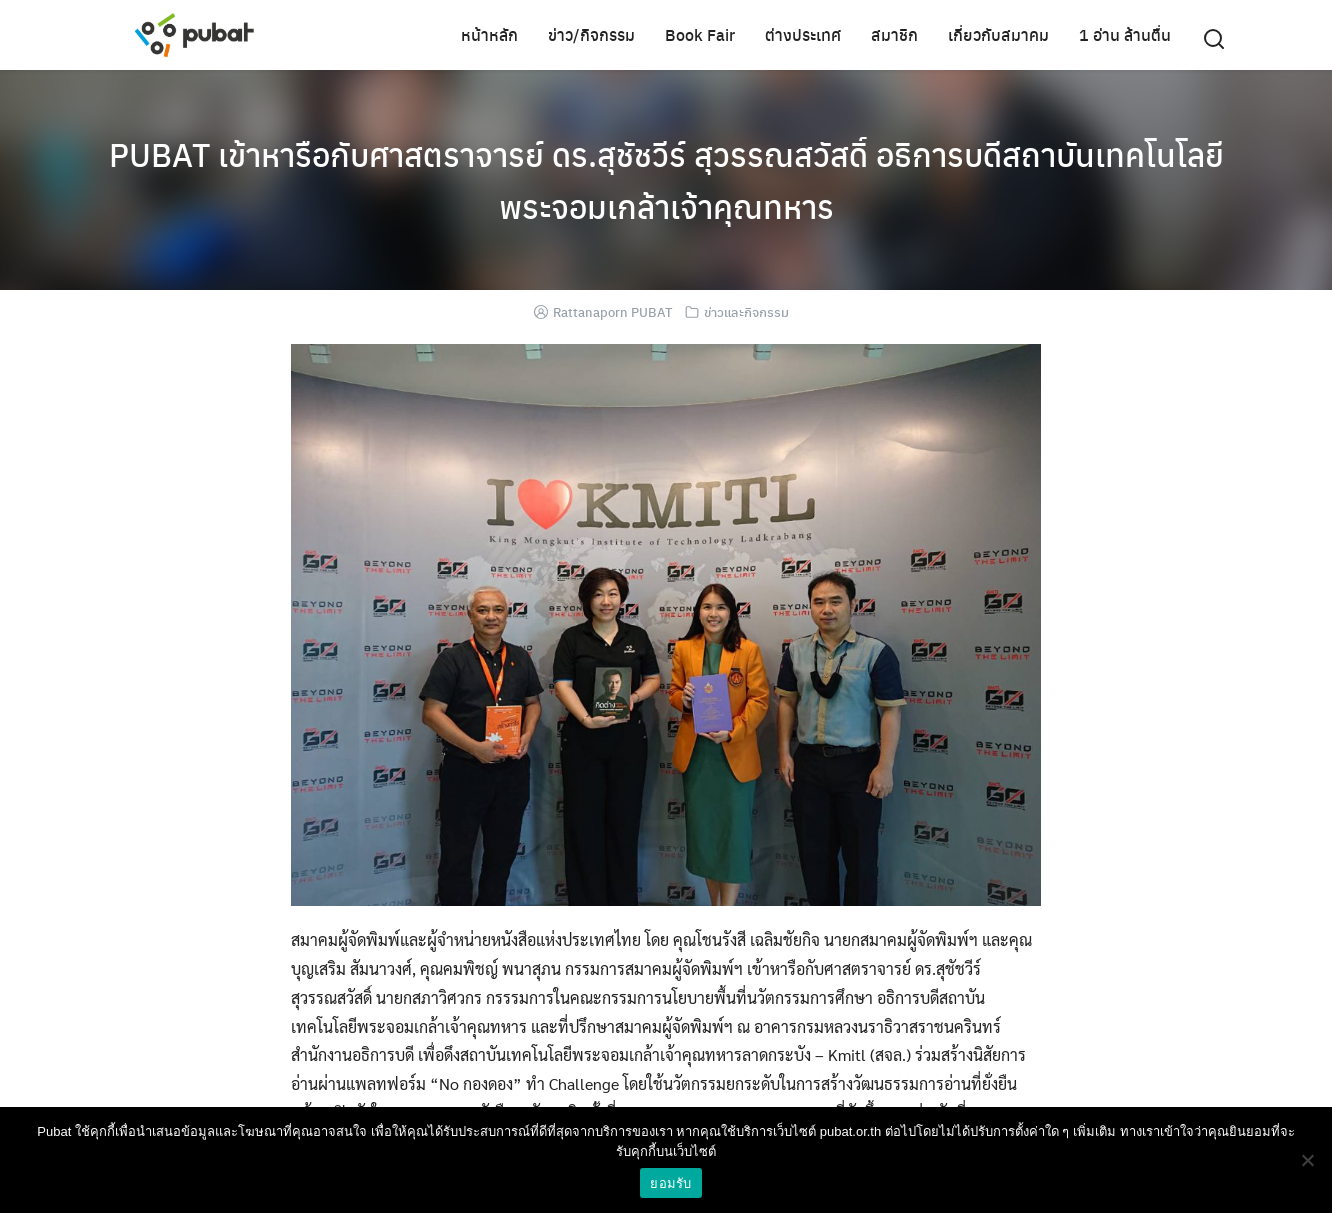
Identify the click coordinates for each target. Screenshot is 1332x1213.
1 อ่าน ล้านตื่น (1125, 34)
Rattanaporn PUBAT (612, 311)
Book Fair (700, 34)
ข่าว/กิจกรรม (591, 34)
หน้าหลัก (489, 34)
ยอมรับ (670, 1183)
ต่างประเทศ (803, 34)
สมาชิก (894, 34)
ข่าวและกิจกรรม (746, 311)
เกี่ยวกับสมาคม (998, 34)
